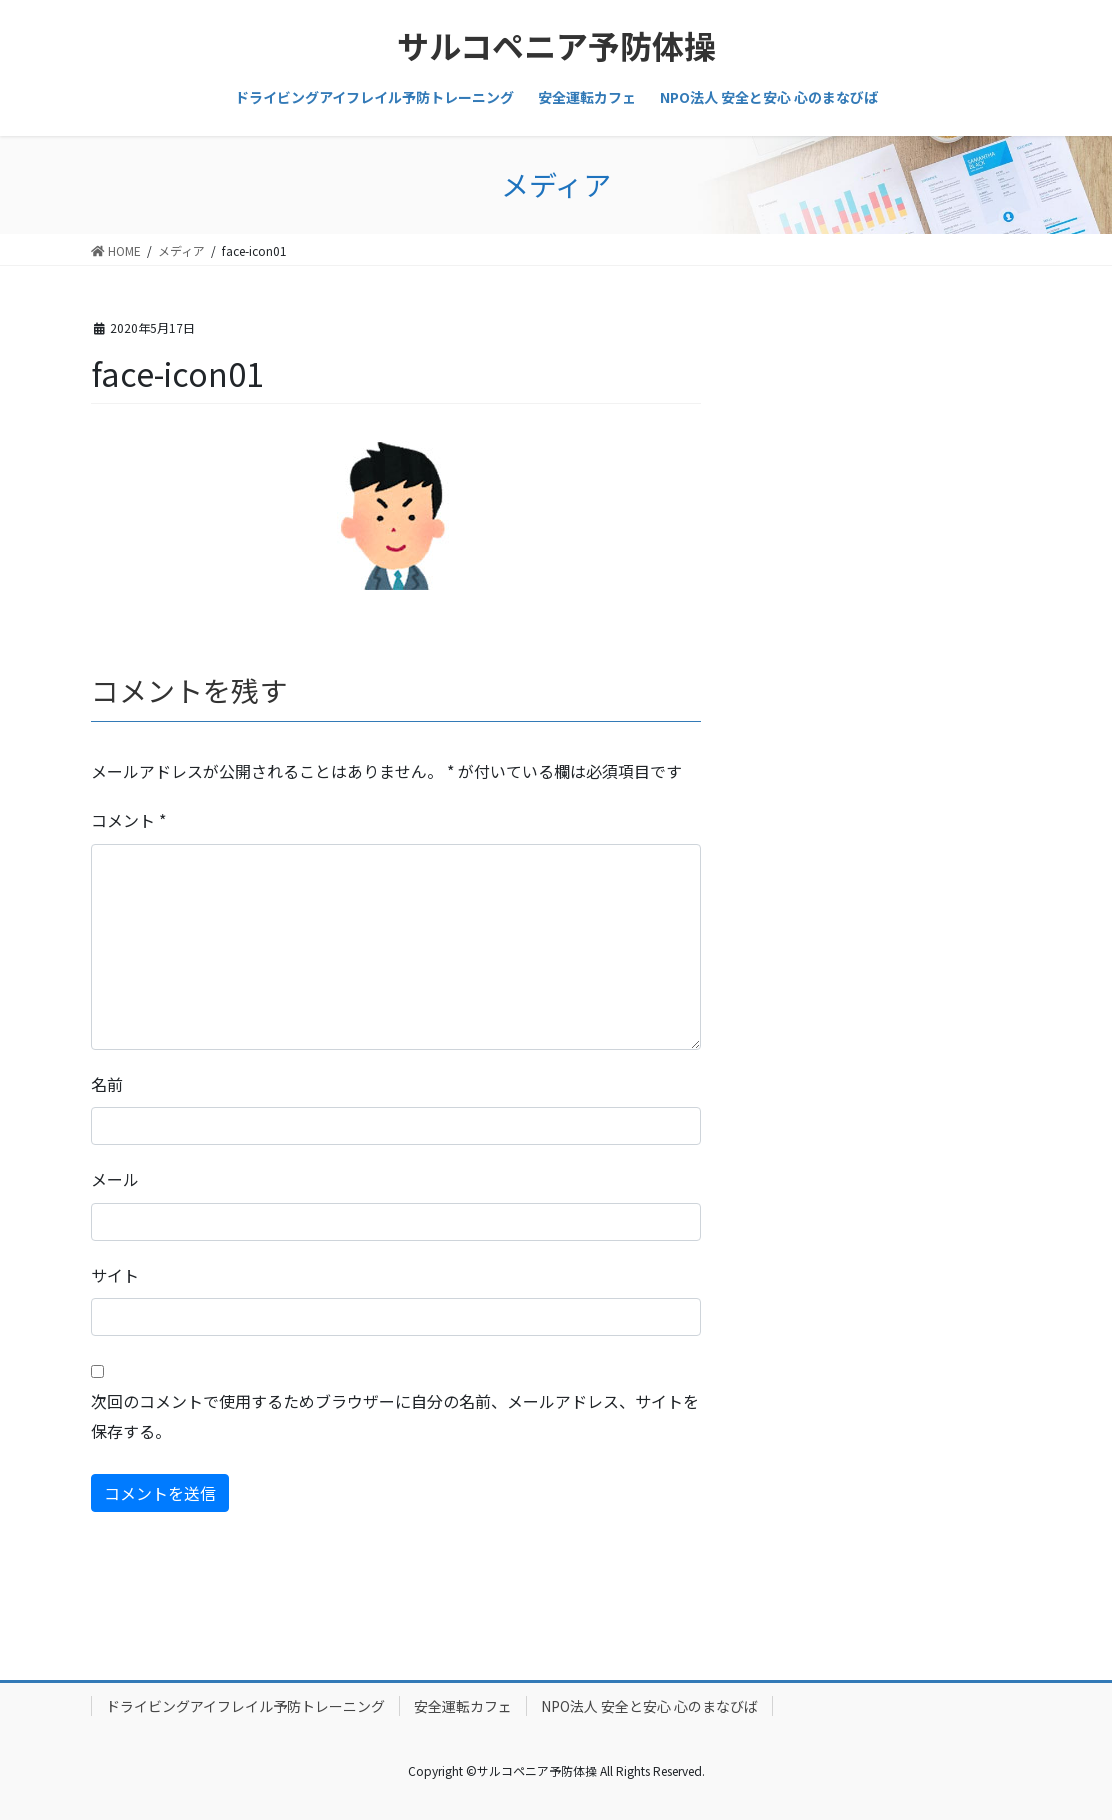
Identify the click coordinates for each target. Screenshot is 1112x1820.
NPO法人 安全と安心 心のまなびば (649, 1706)
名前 (107, 1084)
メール (115, 1179)
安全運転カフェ (463, 1706)
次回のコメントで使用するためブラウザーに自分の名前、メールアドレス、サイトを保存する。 (395, 1416)
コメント (128, 820)
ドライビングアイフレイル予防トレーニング (245, 1706)
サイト (115, 1275)
